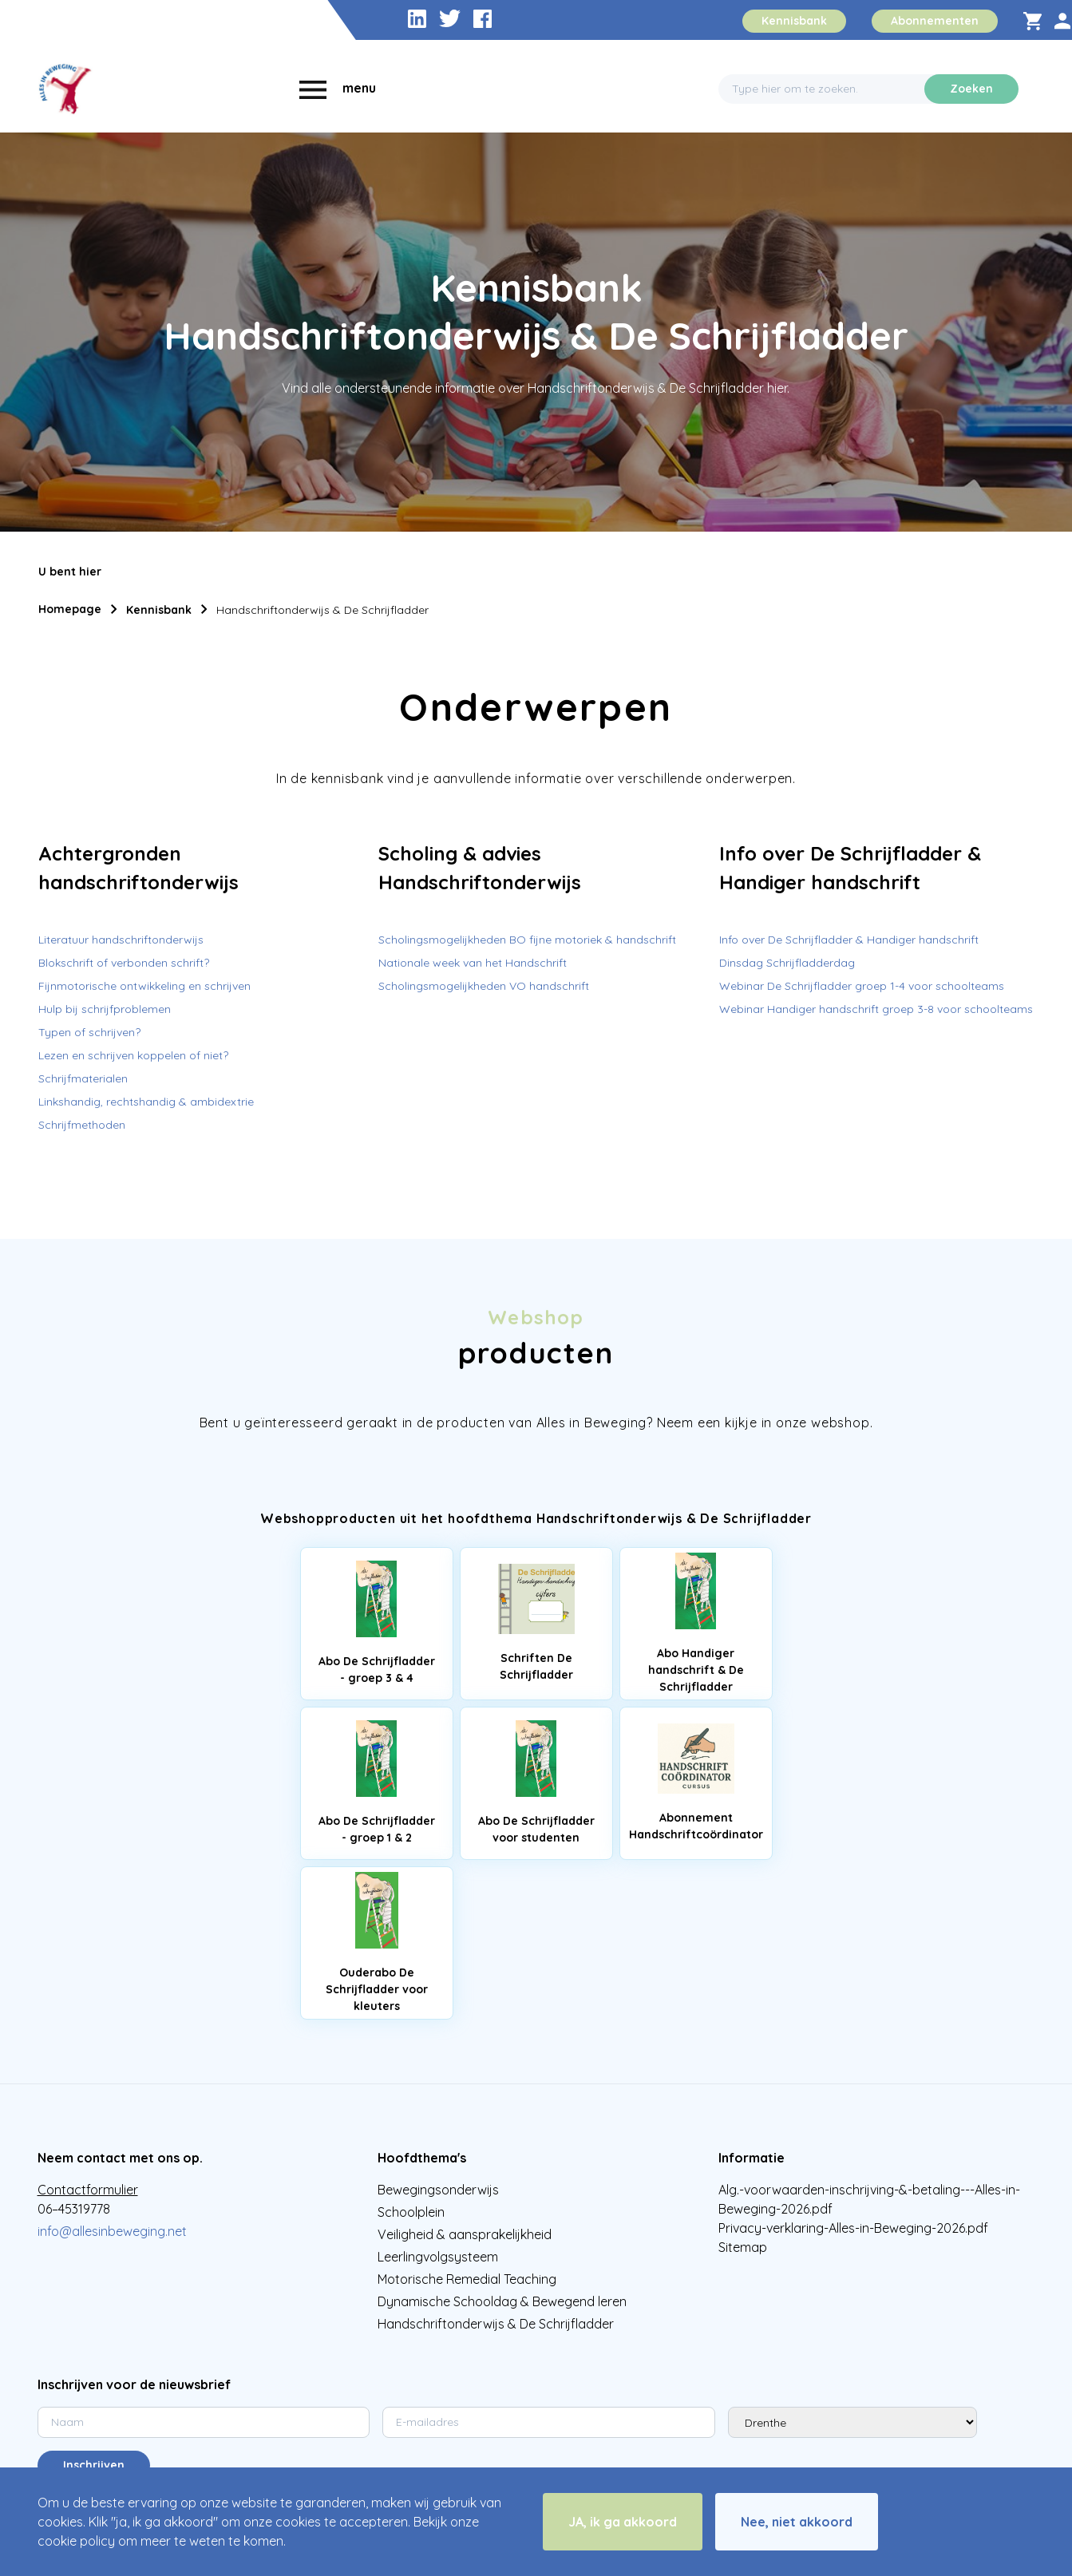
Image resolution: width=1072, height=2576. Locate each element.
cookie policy (76, 2541)
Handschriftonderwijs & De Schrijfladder (322, 610)
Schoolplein (411, 2212)
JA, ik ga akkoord (622, 2522)
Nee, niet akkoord (796, 2522)
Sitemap (742, 2247)
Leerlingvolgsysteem (438, 2257)
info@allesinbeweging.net (112, 2231)
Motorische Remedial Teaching (467, 2279)
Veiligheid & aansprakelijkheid (465, 2234)
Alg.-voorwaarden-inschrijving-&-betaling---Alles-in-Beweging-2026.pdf (869, 2199)
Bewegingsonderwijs (438, 2190)
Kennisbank (159, 610)
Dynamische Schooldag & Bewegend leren (502, 2301)
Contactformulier (88, 2190)
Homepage (69, 609)
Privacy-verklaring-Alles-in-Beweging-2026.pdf (853, 2228)
